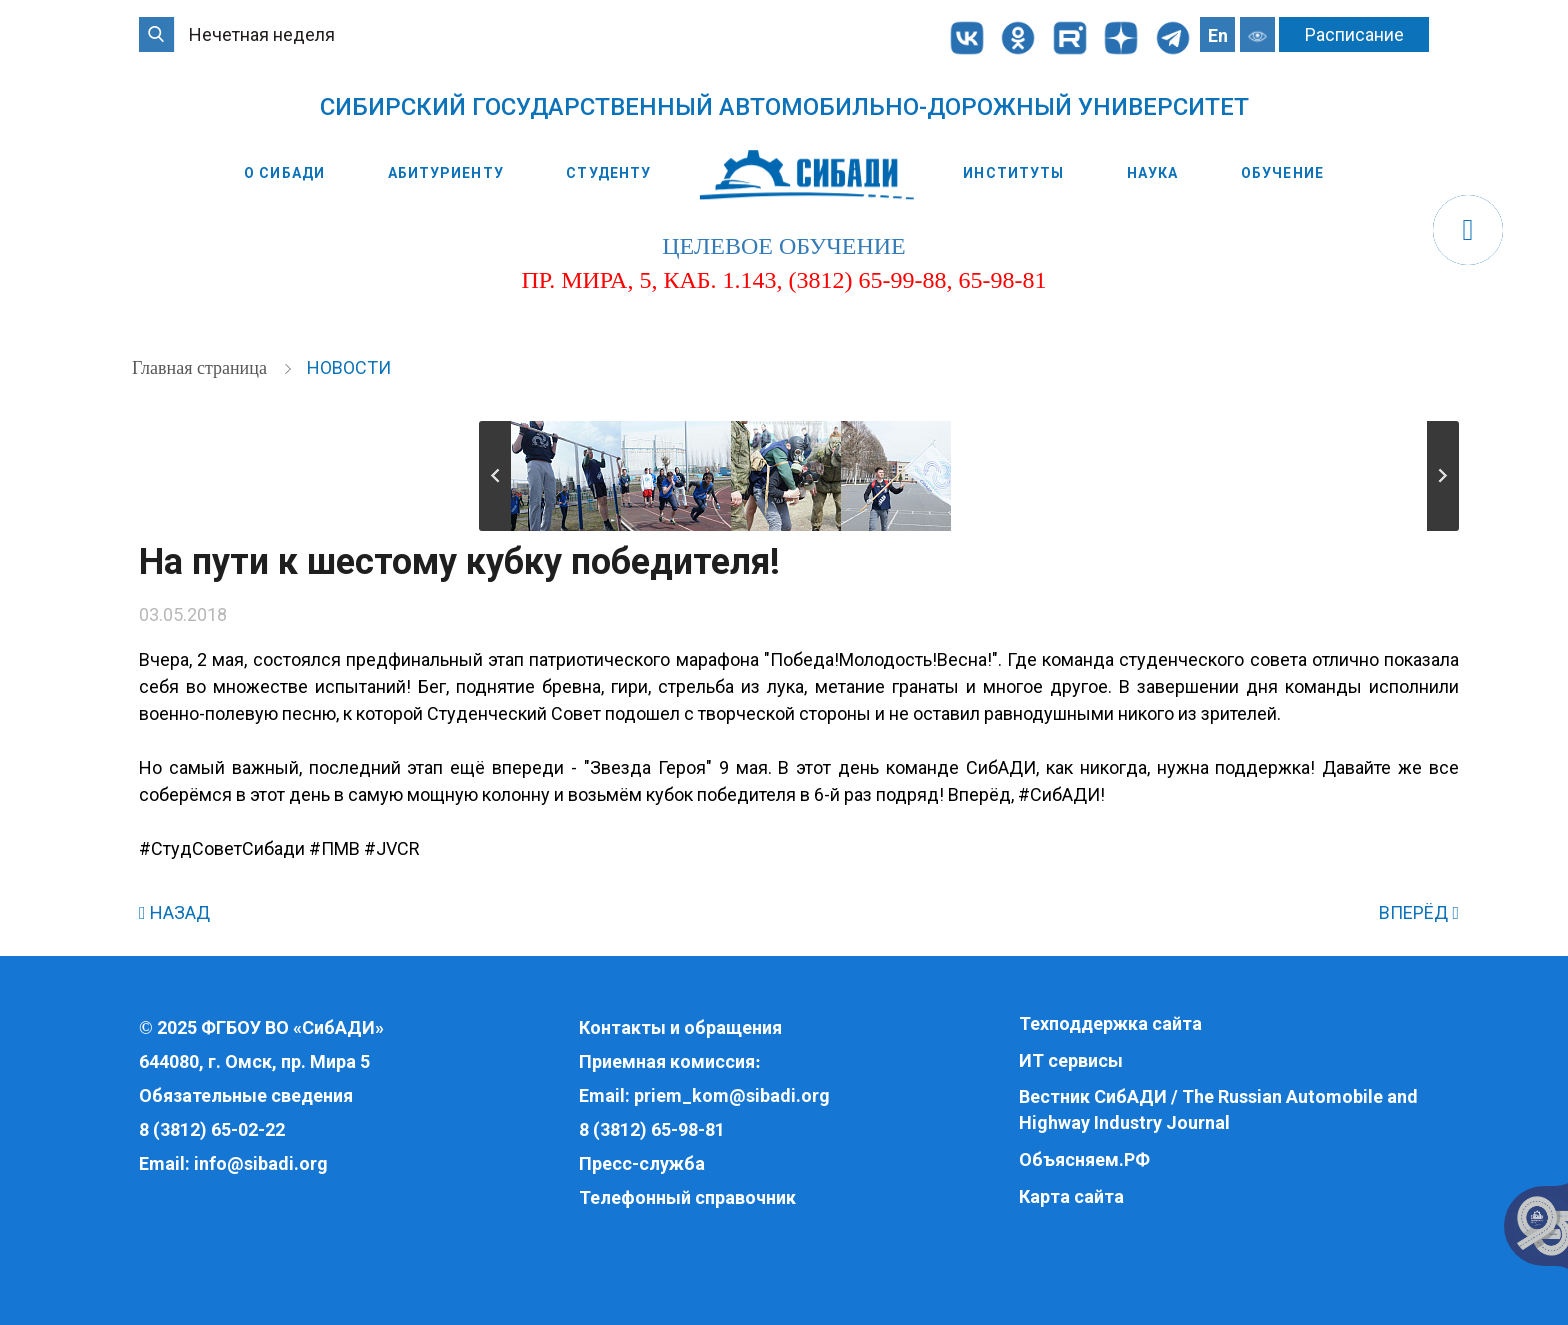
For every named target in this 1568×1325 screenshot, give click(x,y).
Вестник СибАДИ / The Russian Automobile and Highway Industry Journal (1218, 1109)
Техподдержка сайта (1110, 1023)
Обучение (1282, 173)
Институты (1013, 173)
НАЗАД (174, 912)
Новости (349, 367)
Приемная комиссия (667, 1061)
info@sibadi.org (261, 1163)
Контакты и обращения (680, 1027)
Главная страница (201, 368)
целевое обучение (783, 246)
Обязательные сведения (246, 1095)
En (1218, 35)
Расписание (1354, 34)
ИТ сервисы (1071, 1060)
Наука (1153, 173)
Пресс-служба (642, 1163)
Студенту (608, 173)
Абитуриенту (446, 173)
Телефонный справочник (687, 1197)
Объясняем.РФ (1084, 1159)
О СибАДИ (284, 173)
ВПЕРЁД (1419, 912)
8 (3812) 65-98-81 (652, 1129)
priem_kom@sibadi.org (732, 1095)
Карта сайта (1071, 1196)
